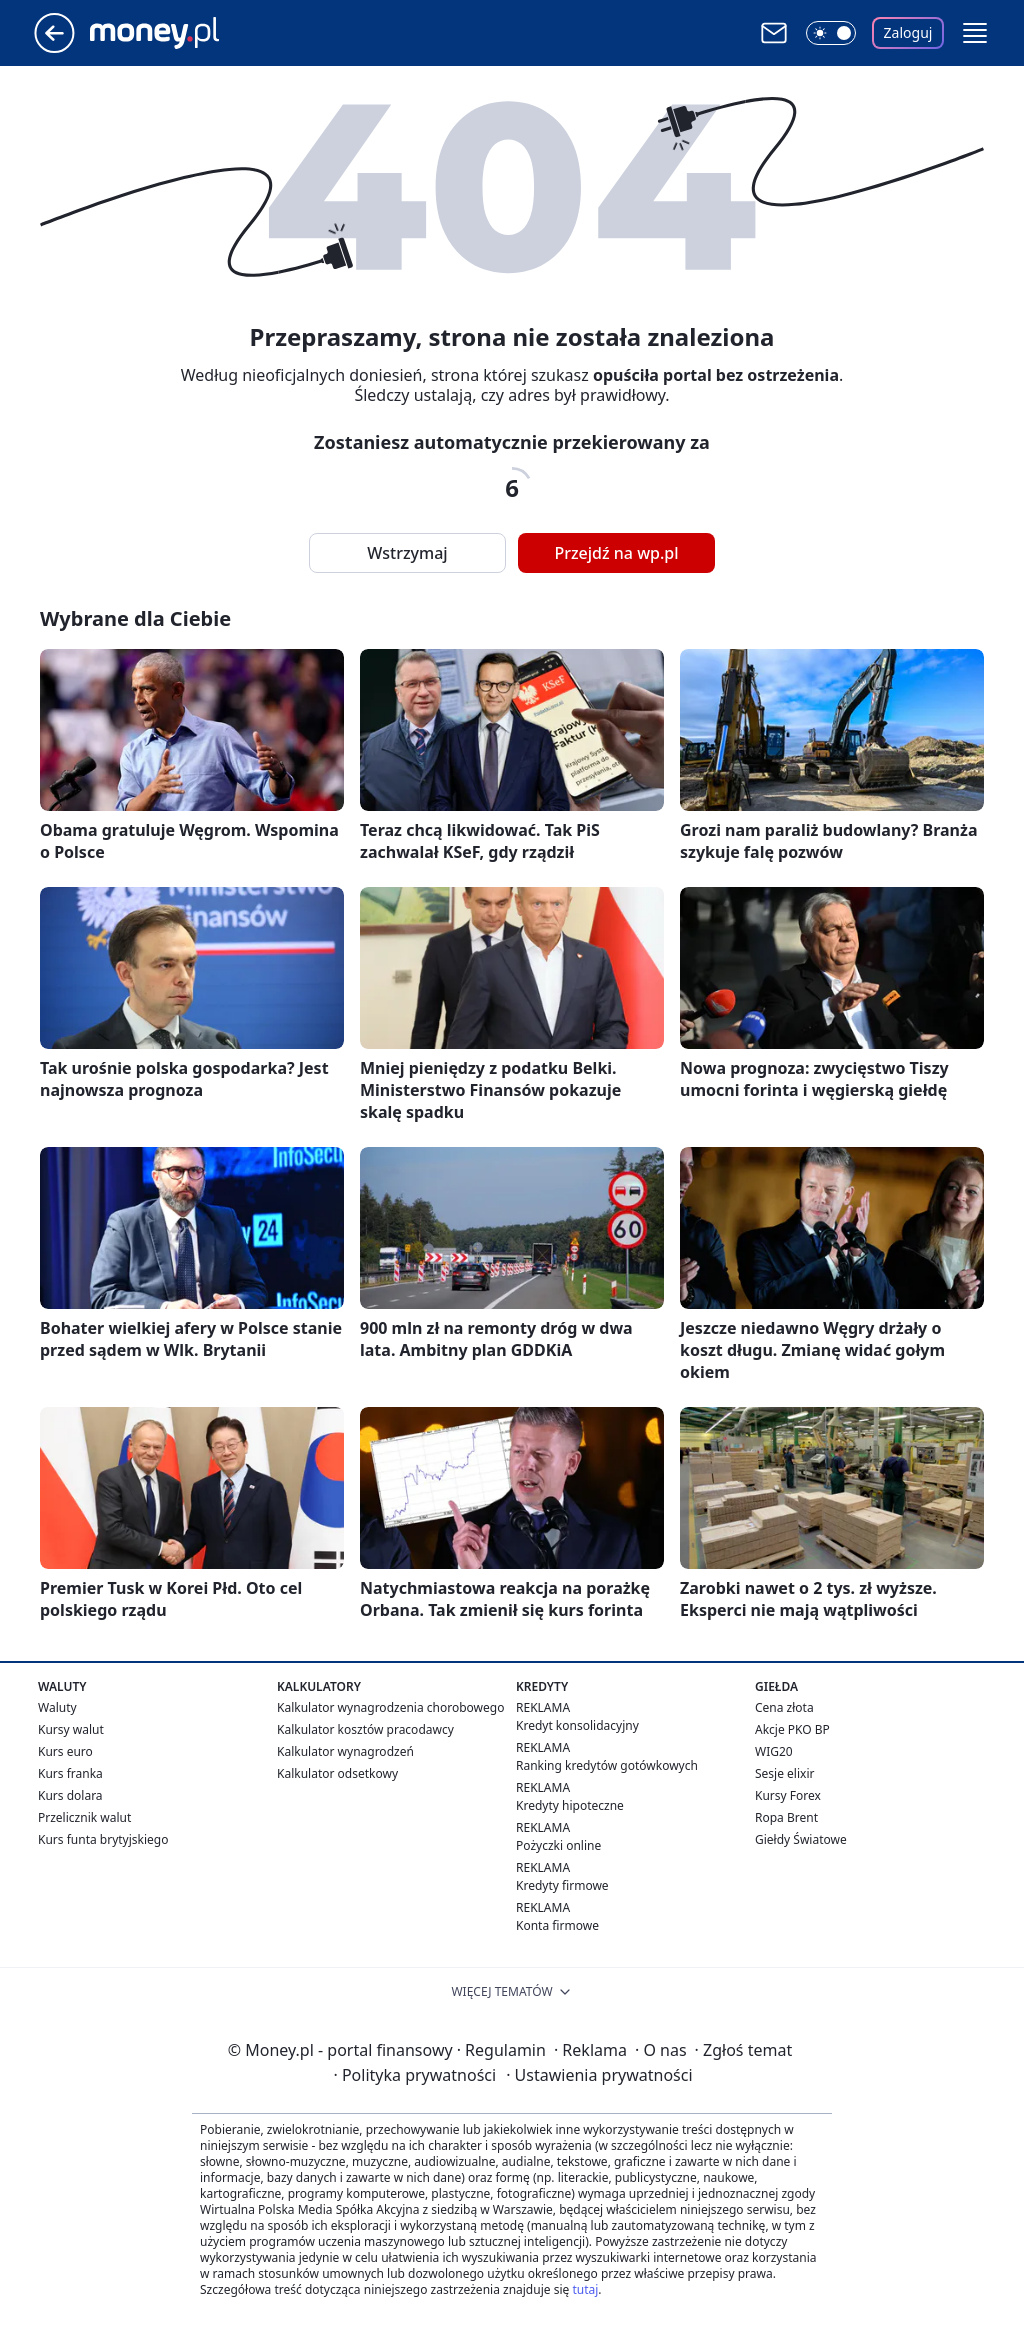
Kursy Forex (788, 1795)
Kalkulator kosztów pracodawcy (365, 1729)
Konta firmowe (557, 1925)
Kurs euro (65, 1751)
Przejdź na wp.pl (616, 553)
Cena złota (784, 1707)
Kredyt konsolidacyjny (577, 1725)
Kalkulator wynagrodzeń (345, 1751)
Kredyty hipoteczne (570, 1805)
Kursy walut (71, 1729)
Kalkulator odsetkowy (337, 1773)
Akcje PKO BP (792, 1729)
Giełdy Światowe (801, 1839)
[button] (975, 33)
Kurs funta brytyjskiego (103, 1839)
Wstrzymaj (407, 553)
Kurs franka (70, 1773)
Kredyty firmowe (562, 1885)
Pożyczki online (558, 1845)
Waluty (57, 1707)
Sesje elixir (784, 1773)
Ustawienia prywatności (599, 2075)
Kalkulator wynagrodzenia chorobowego (390, 1707)
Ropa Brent (786, 1817)
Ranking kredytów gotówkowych (607, 1765)
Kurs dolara (70, 1795)
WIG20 (774, 1751)
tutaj (585, 2289)
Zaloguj (908, 32)
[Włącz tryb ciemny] (831, 33)
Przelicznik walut (84, 1817)
